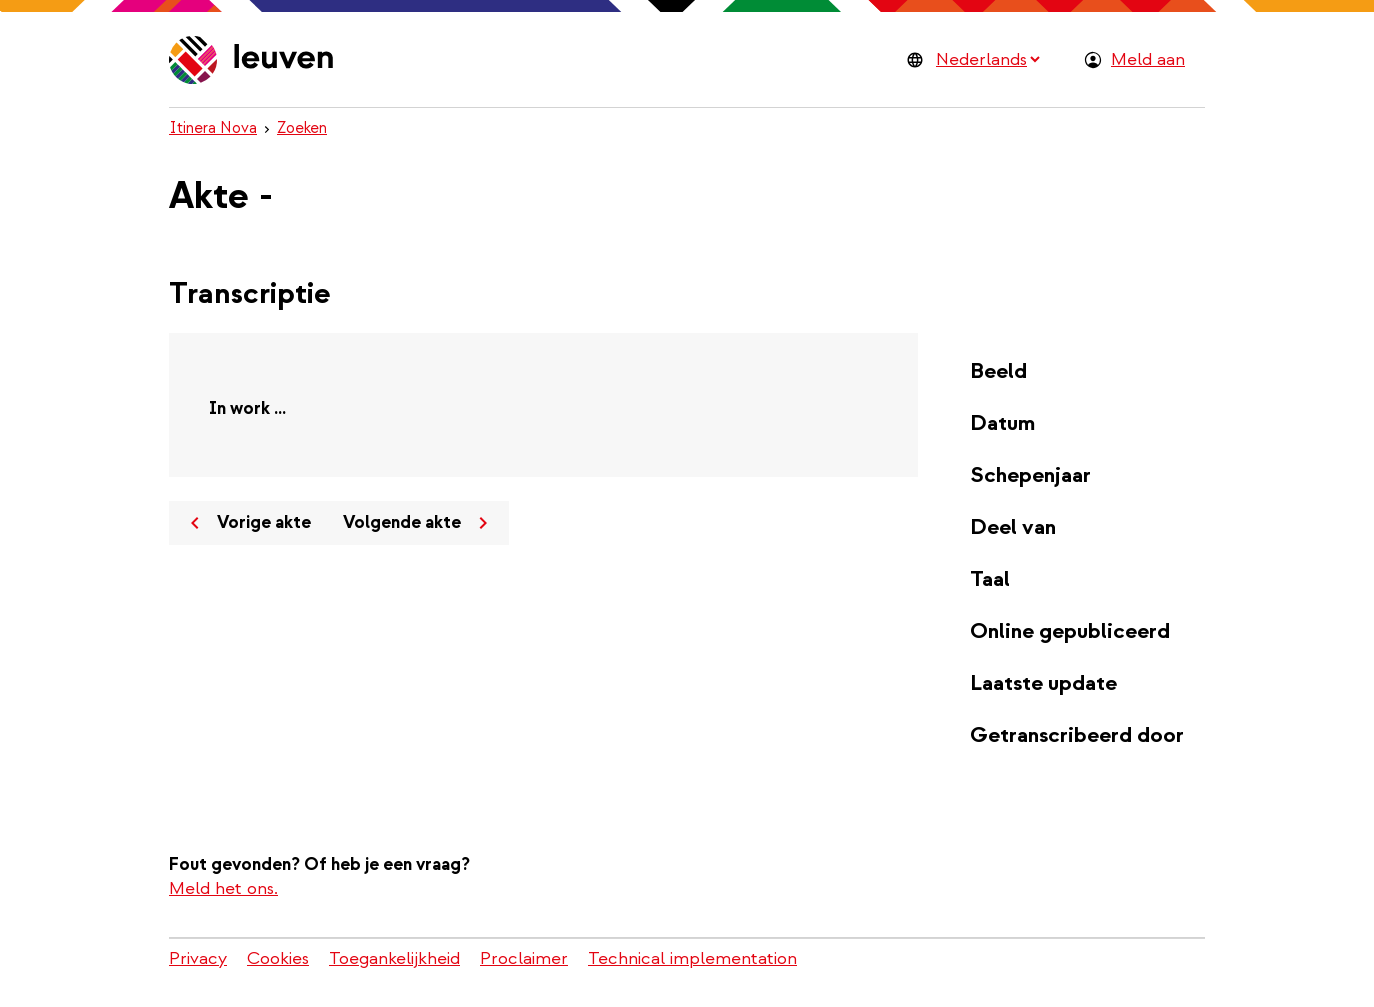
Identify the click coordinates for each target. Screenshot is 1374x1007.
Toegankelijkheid (394, 958)
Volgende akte (419, 523)
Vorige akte (247, 523)
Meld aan (1148, 59)
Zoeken (302, 128)
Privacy (198, 958)
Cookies (278, 958)
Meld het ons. (223, 888)
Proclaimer (524, 958)
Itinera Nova (213, 128)
